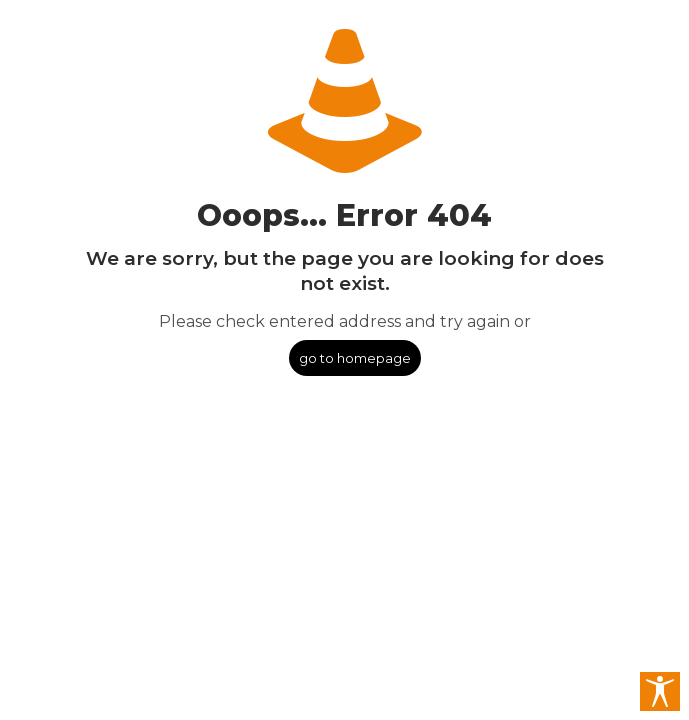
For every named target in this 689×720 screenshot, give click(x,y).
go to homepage (355, 358)
